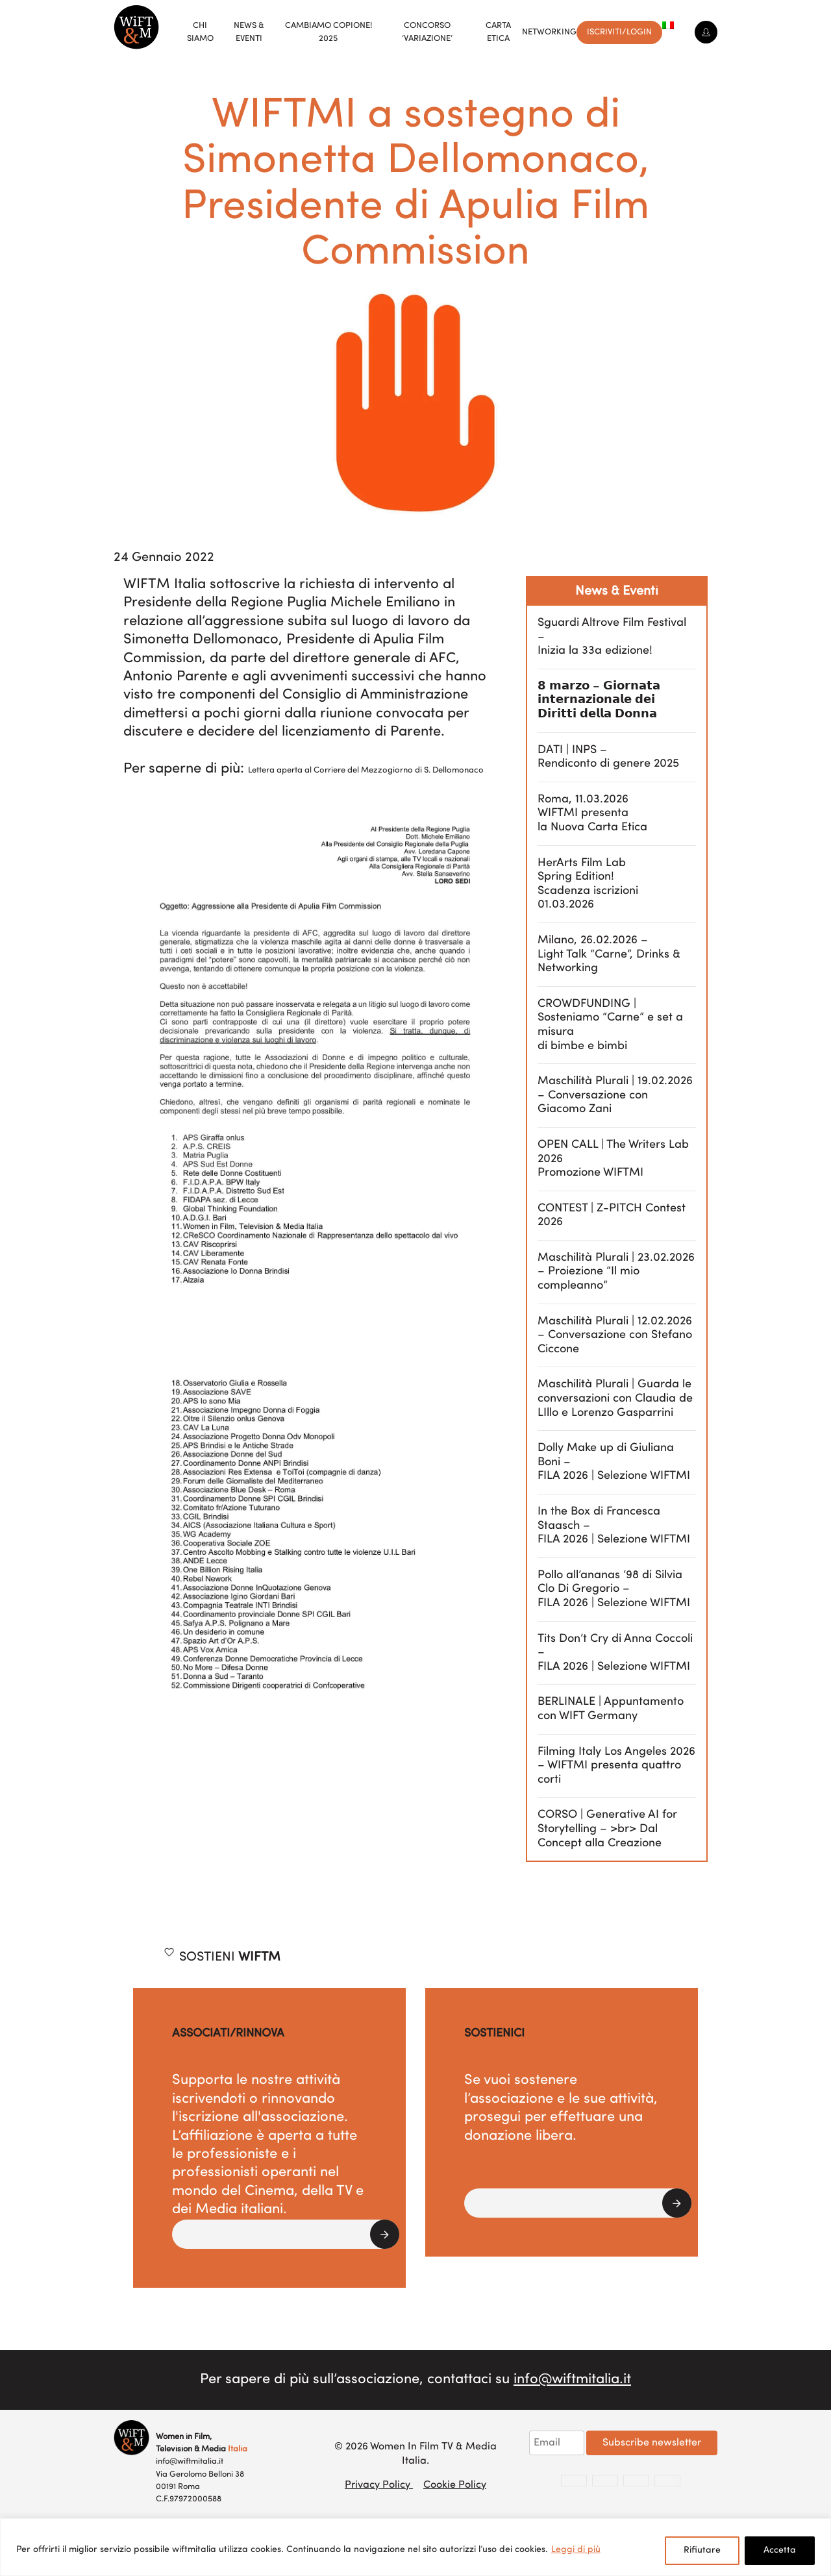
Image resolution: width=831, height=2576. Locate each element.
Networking (549, 32)
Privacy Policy (379, 2485)
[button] (285, 2234)
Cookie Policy (454, 2485)
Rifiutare (702, 2550)
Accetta (779, 2550)
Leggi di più (576, 2550)
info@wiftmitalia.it (572, 2379)
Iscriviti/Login (619, 32)
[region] (415, 2547)
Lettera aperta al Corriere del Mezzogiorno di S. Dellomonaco (366, 770)
